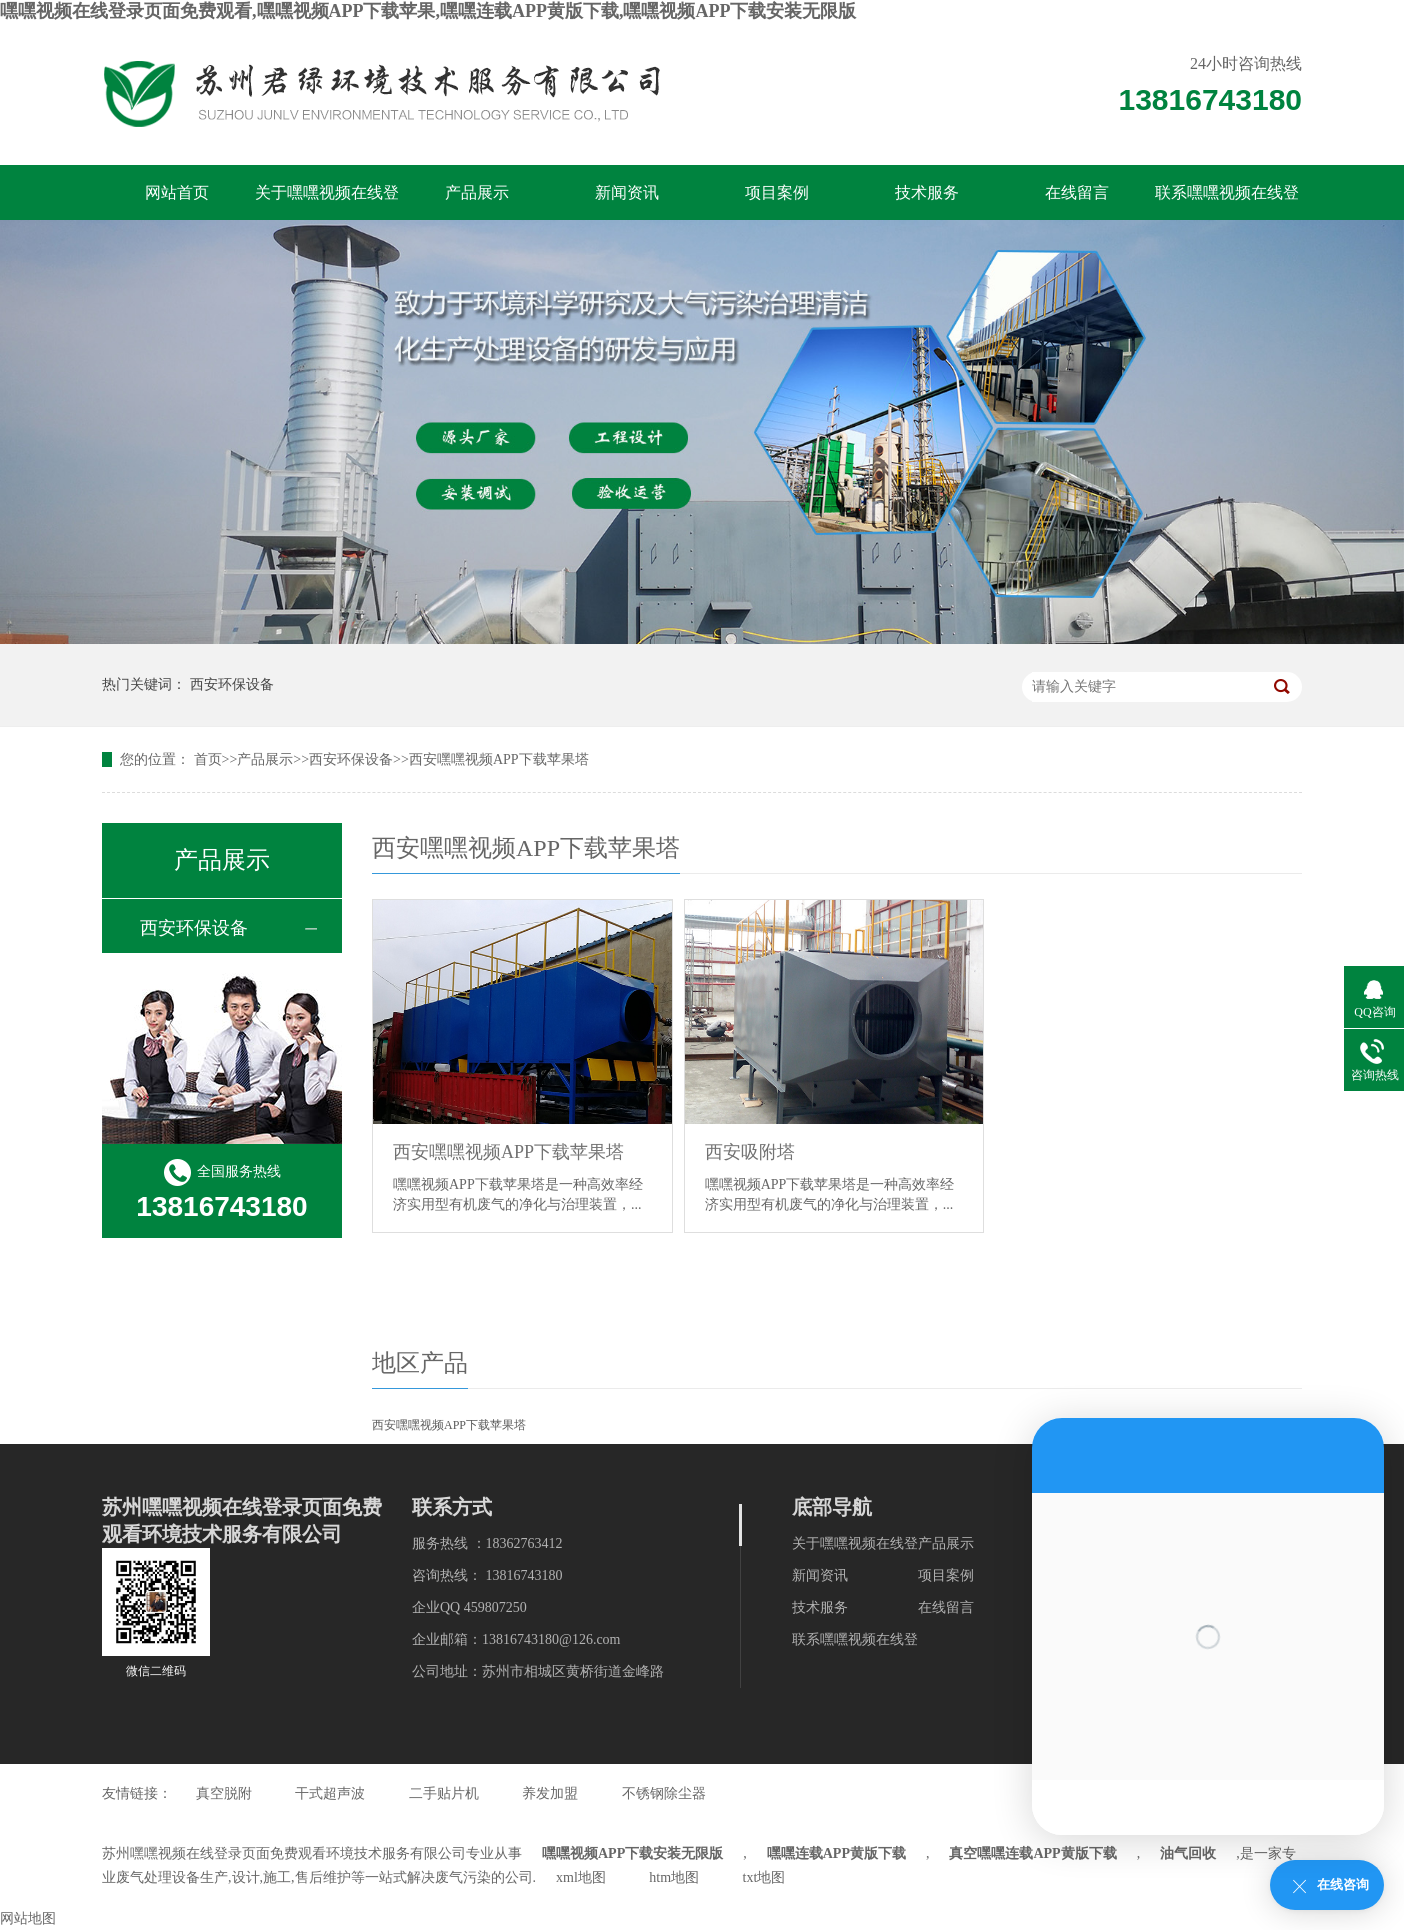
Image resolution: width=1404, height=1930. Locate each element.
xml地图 (581, 1877)
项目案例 (777, 192)
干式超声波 (330, 1793)
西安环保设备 (232, 684)
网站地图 (28, 1918)
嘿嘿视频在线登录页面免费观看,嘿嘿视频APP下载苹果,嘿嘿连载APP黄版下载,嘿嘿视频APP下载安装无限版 (428, 11)
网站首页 (177, 192)
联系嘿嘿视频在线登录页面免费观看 (1227, 202)
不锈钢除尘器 (664, 1793)
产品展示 (477, 192)
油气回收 (1188, 1853)
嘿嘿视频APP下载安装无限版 (632, 1853)
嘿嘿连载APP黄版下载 (836, 1853)
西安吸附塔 (750, 1152)
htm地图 (674, 1877)
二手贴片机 (444, 1793)
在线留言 (1077, 192)
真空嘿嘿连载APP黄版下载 (1032, 1853)
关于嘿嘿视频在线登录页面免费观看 (327, 202)
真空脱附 (224, 1793)
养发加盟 (550, 1793)
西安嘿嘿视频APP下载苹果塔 (499, 759)
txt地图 (764, 1877)
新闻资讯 (627, 192)
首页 (208, 759)
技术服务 (927, 192)
